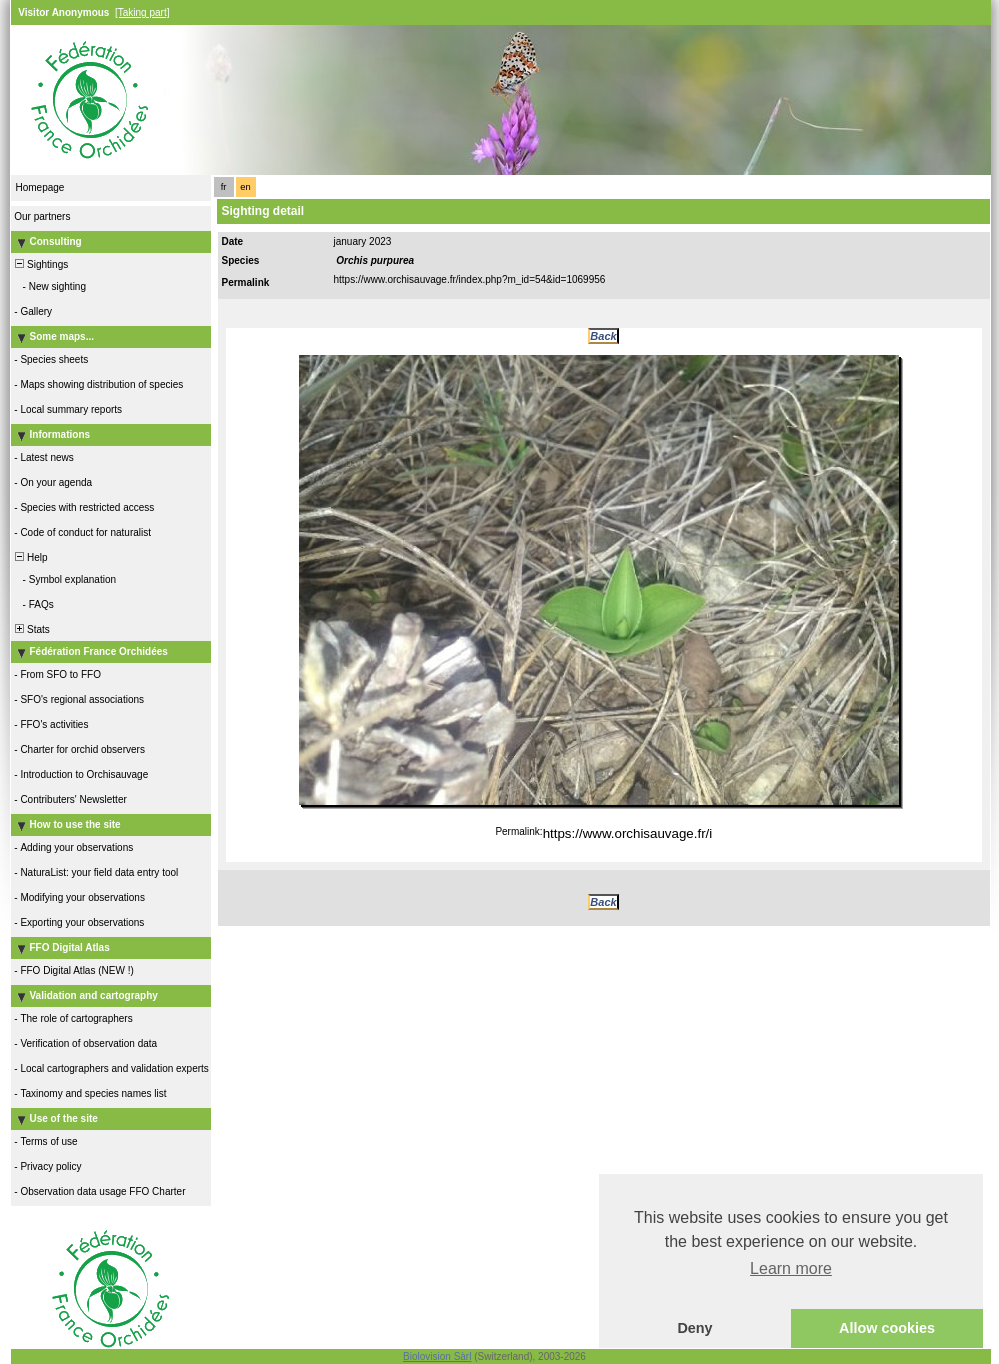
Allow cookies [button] (887, 1328)
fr (224, 187)
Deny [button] (694, 1328)
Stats (31, 629)
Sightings (41, 264)
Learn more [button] (791, 1268)
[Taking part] (142, 12)
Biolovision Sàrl (437, 1356)
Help (30, 557)
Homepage (40, 187)
